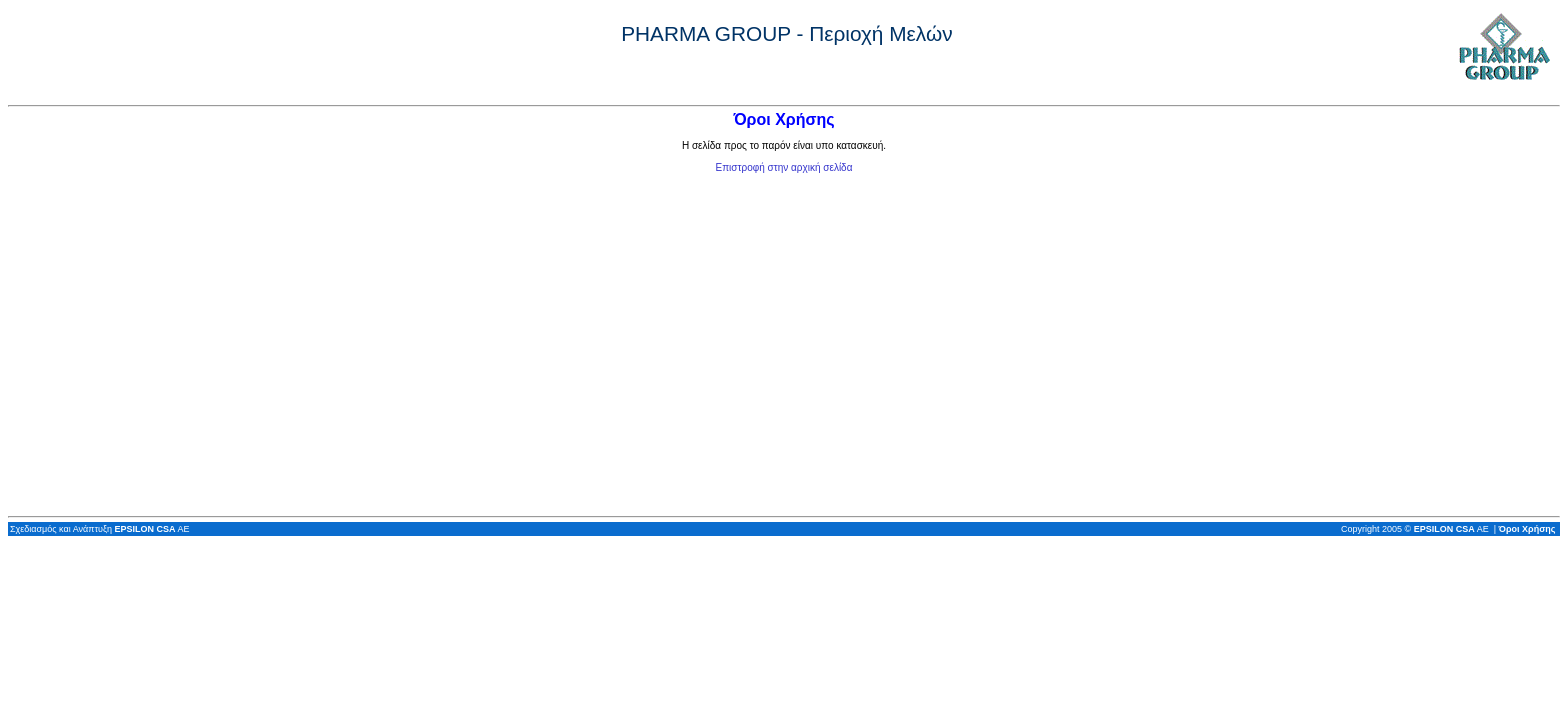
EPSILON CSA (144, 529)
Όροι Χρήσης (1527, 529)
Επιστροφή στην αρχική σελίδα (784, 167)
